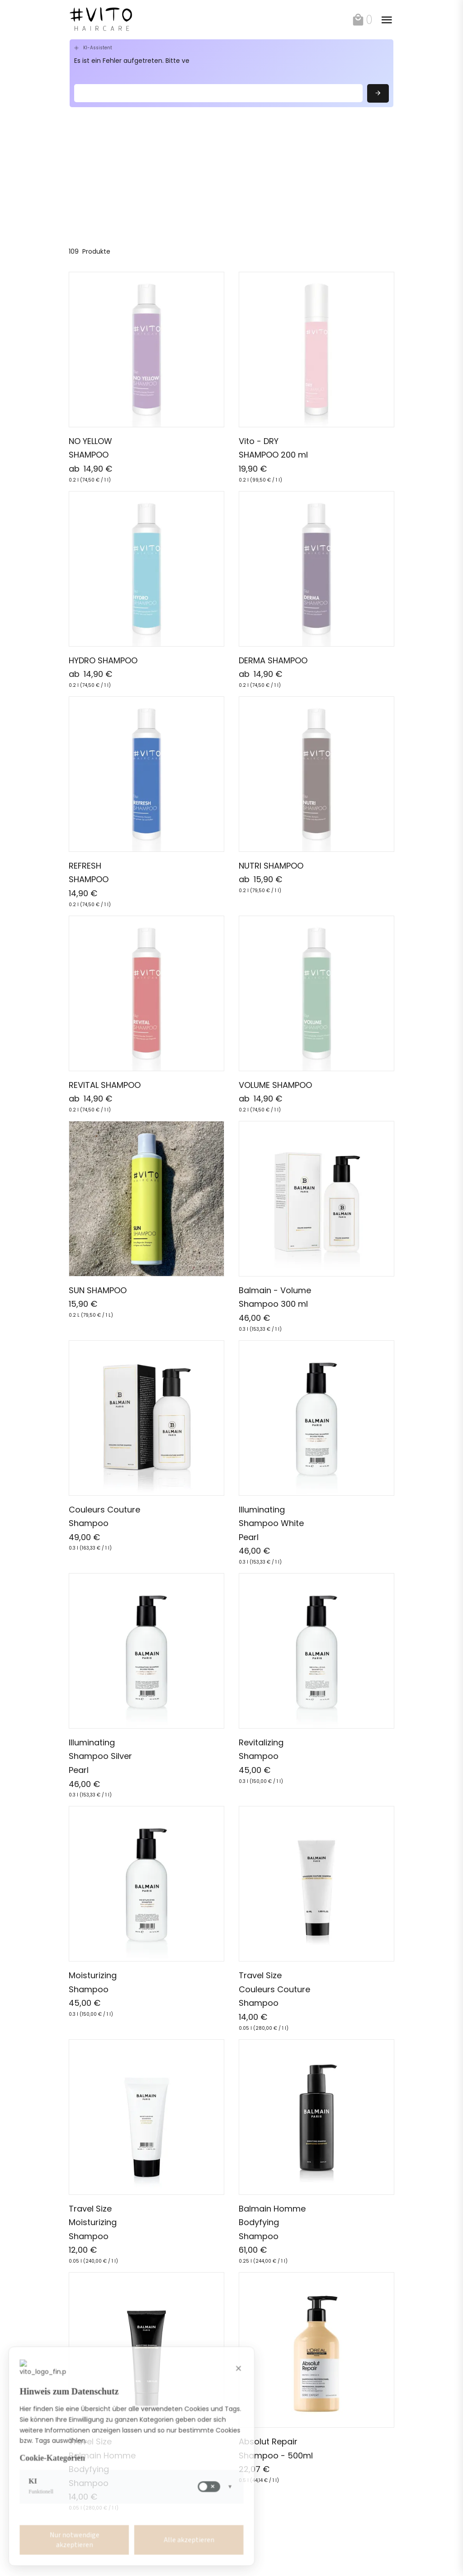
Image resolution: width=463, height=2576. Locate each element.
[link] (121, 19)
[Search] (218, 93)
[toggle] (386, 20)
